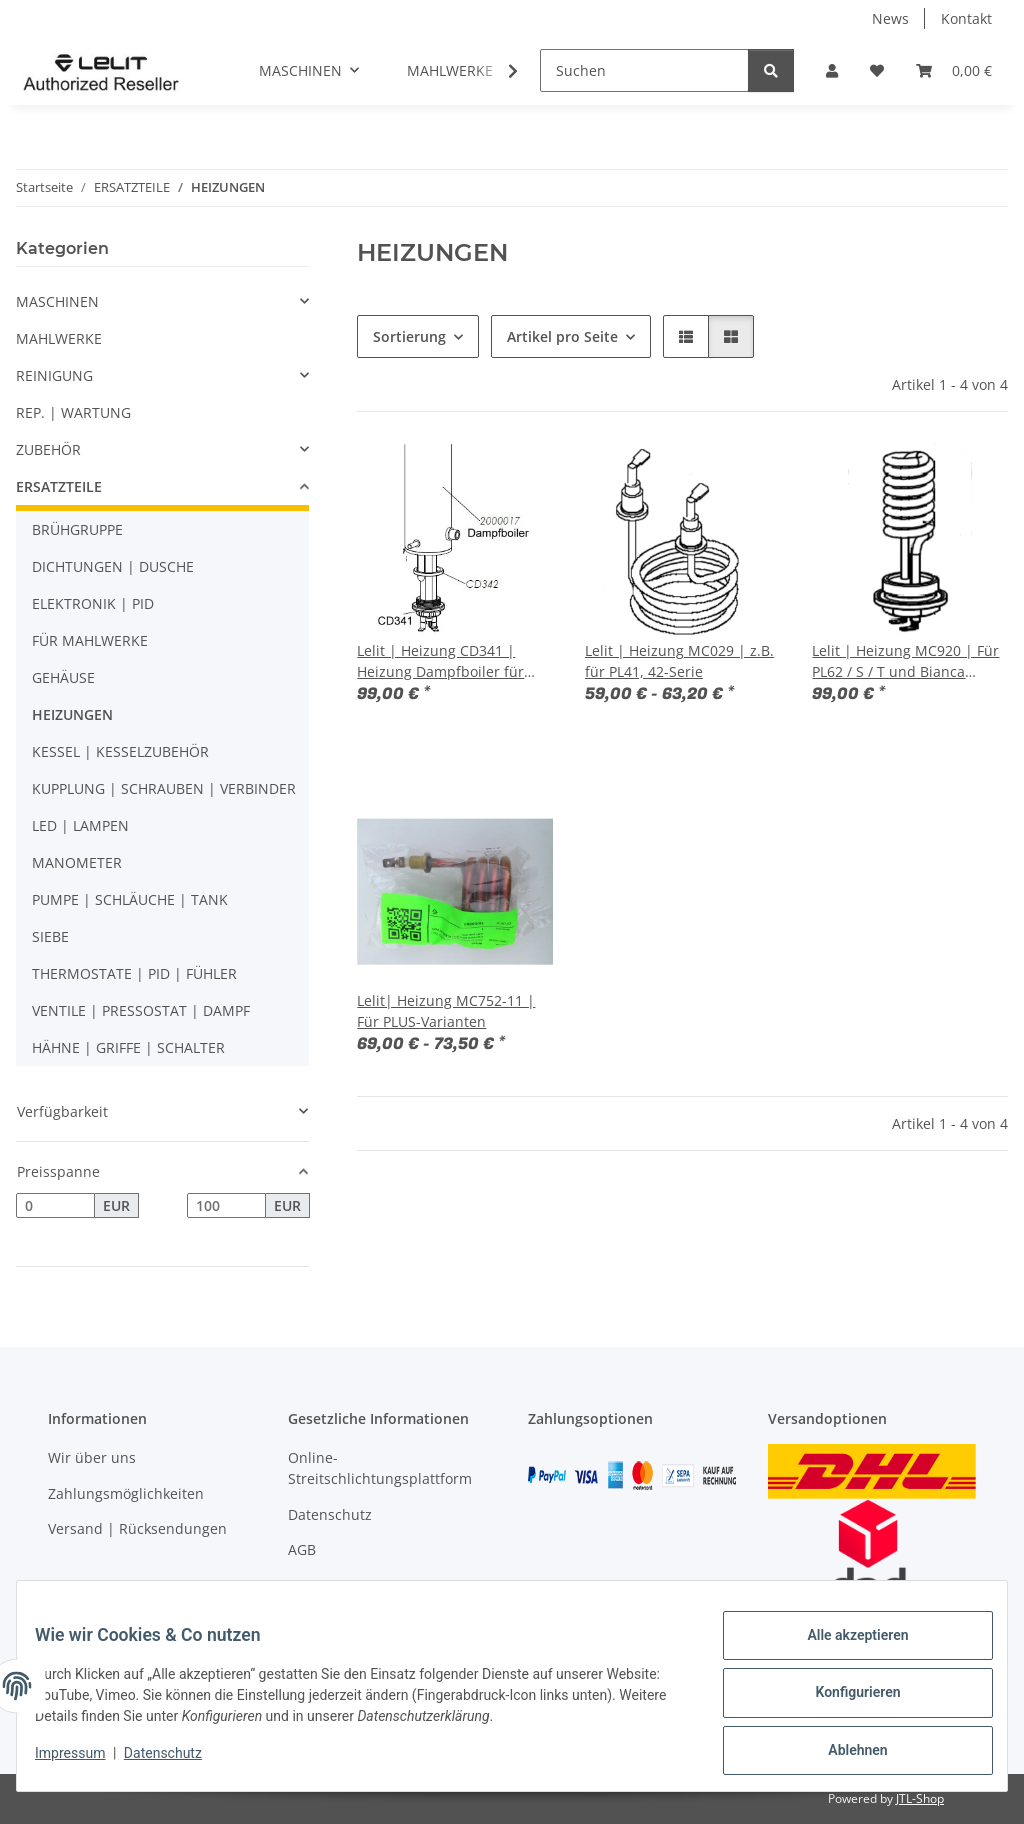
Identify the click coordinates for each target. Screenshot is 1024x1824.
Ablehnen (843, 1753)
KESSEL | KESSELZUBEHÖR (120, 751)
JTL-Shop (920, 1798)
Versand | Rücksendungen (137, 1528)
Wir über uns (92, 1457)
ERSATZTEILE (59, 486)
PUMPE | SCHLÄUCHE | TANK (130, 899)
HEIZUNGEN (72, 714)
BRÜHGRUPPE (77, 529)
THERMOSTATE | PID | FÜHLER (134, 973)
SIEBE (50, 936)
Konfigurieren (843, 1701)
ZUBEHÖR (48, 449)
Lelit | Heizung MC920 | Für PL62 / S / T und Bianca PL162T (905, 661)
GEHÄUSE (63, 677)
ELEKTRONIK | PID (93, 603)
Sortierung (409, 336)
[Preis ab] (55, 1206)
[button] (832, 70)
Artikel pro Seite (562, 336)
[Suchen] (644, 70)
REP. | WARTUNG (73, 412)
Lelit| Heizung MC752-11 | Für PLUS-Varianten (446, 1011)
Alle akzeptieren (843, 1649)
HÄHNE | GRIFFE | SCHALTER (128, 1047)
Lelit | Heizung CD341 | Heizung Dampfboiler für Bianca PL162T (440, 661)
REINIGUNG (54, 375)
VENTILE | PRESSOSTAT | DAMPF (141, 1010)
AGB (302, 1549)
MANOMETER (77, 862)
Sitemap (315, 1585)
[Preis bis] (226, 1206)
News (890, 18)
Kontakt (966, 18)
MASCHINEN (57, 301)
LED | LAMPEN (80, 825)
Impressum (84, 1762)
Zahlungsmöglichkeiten (126, 1493)
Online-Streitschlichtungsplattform (380, 1468)
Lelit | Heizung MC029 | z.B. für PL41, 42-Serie (679, 661)
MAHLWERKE (59, 338)
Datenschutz (177, 1762)
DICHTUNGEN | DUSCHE (113, 566)
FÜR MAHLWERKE (90, 640)
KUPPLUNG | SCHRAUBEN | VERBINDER (164, 788)
